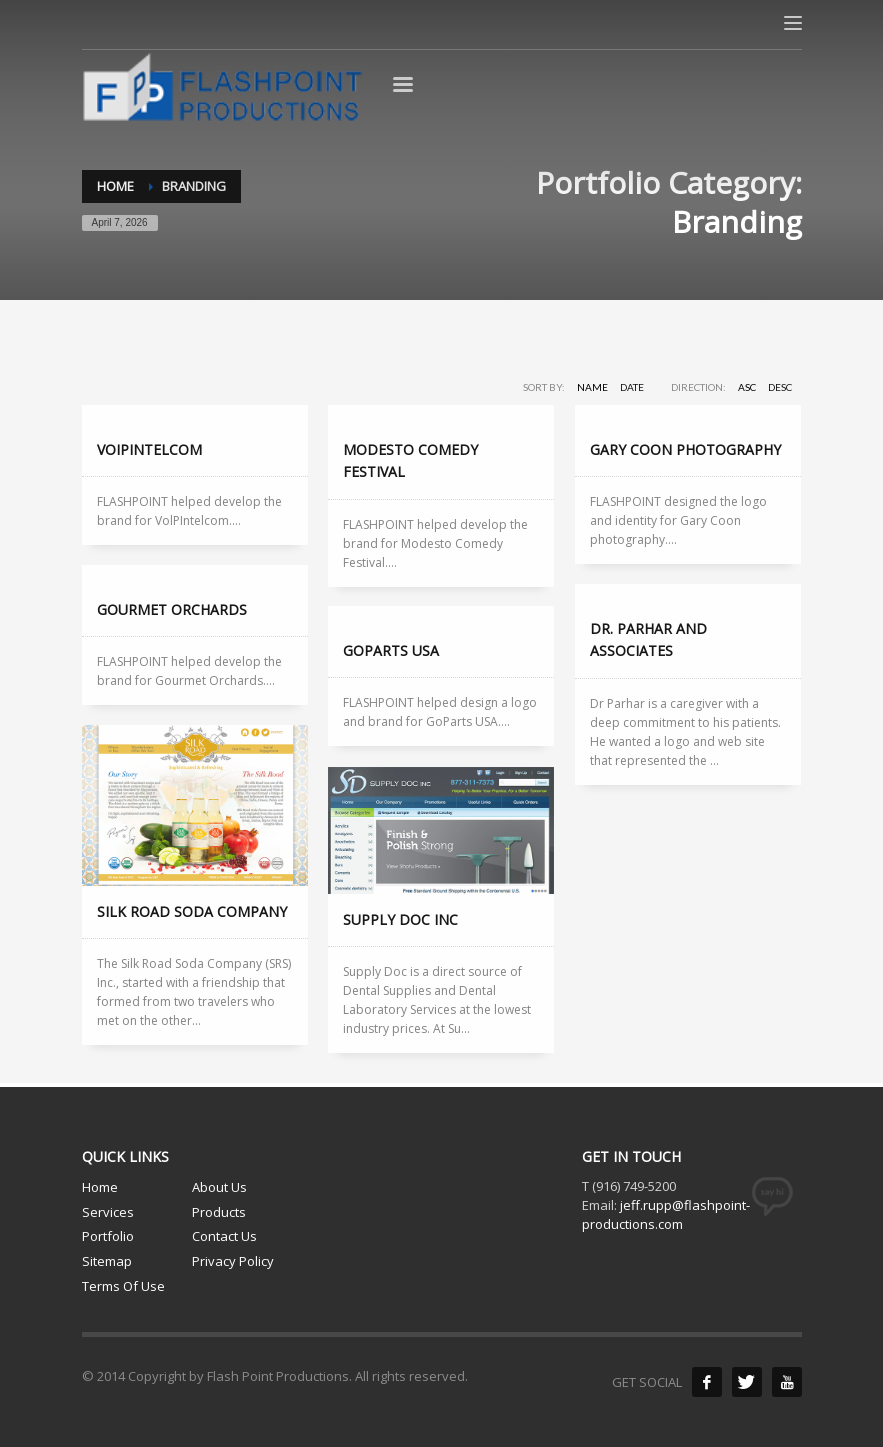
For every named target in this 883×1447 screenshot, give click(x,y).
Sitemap (107, 1261)
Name (592, 387)
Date (632, 387)
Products (219, 1212)
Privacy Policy (233, 1261)
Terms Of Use (123, 1286)
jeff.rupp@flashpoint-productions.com (666, 1214)
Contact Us (224, 1236)
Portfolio (108, 1236)
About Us (219, 1187)
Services (108, 1212)
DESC (780, 387)
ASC (747, 387)
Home (100, 1187)
